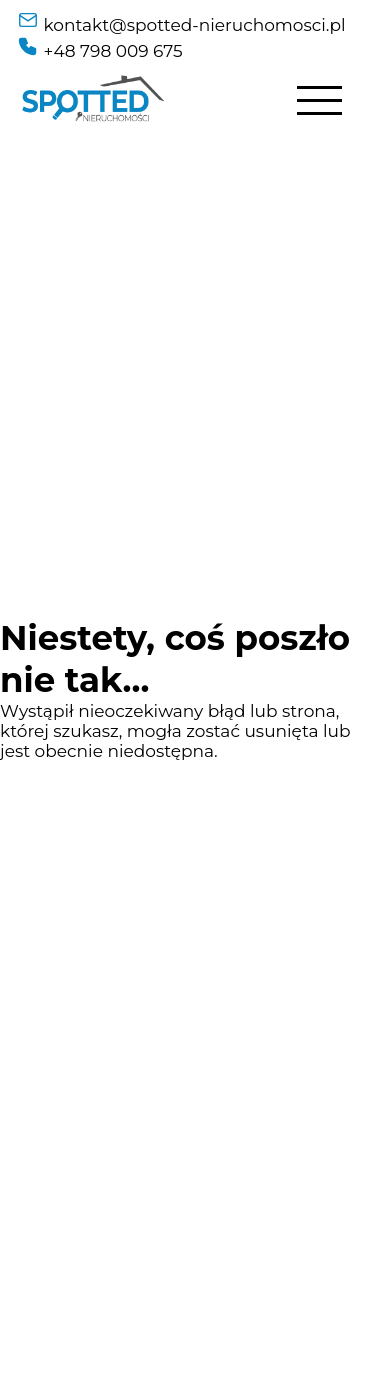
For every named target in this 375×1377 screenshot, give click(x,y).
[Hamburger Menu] (319, 101)
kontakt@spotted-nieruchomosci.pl (194, 25)
